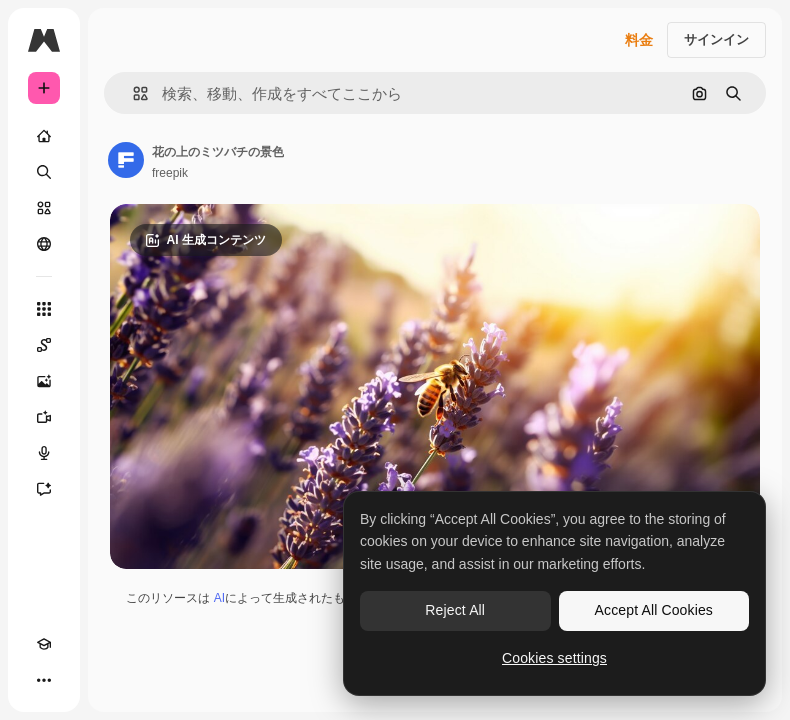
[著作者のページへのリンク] (126, 160)
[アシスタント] (44, 489)
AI (219, 598)
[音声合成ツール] (44, 453)
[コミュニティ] (44, 244)
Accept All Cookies (654, 610)
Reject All (455, 610)
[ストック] (44, 208)
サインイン (716, 39)
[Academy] (44, 644)
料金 (639, 40)
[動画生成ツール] (44, 417)
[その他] (44, 680)
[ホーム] (44, 136)
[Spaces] (44, 345)
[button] (132, 93)
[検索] (44, 172)
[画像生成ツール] (44, 381)
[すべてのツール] (44, 309)
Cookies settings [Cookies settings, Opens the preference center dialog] (554, 658)
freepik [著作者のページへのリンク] (170, 173)
